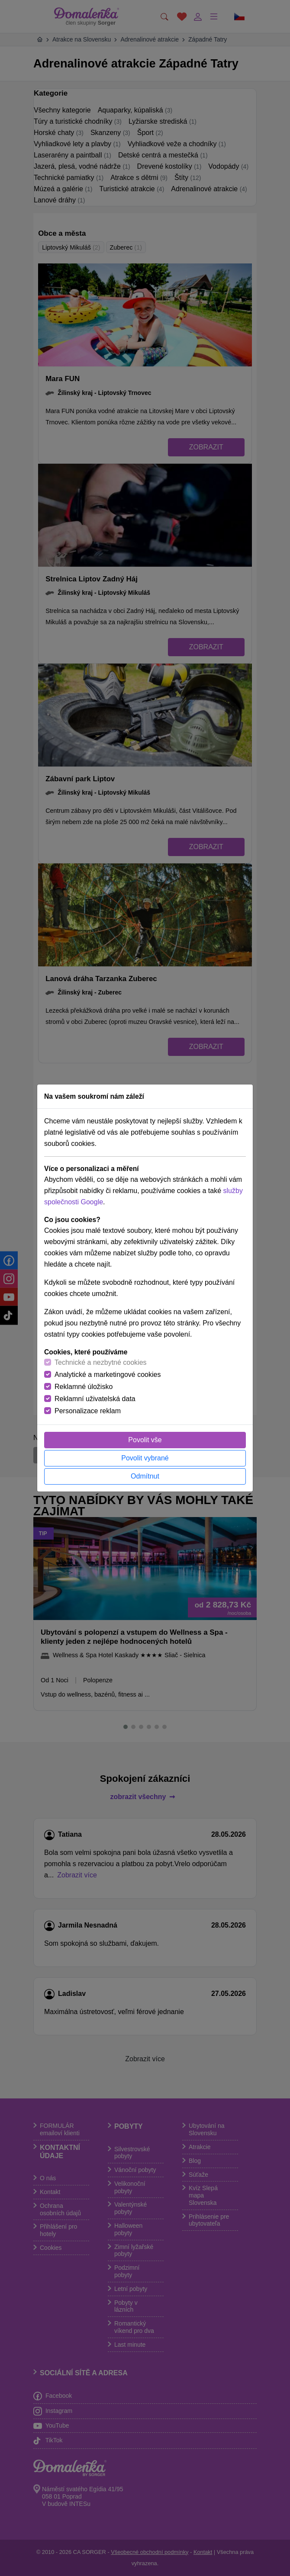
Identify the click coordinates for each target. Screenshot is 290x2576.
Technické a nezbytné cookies (101, 1362)
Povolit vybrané (144, 1458)
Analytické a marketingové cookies (108, 1374)
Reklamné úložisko (84, 1386)
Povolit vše (144, 1440)
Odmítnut (145, 1476)
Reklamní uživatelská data (95, 1398)
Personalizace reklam (88, 1411)
